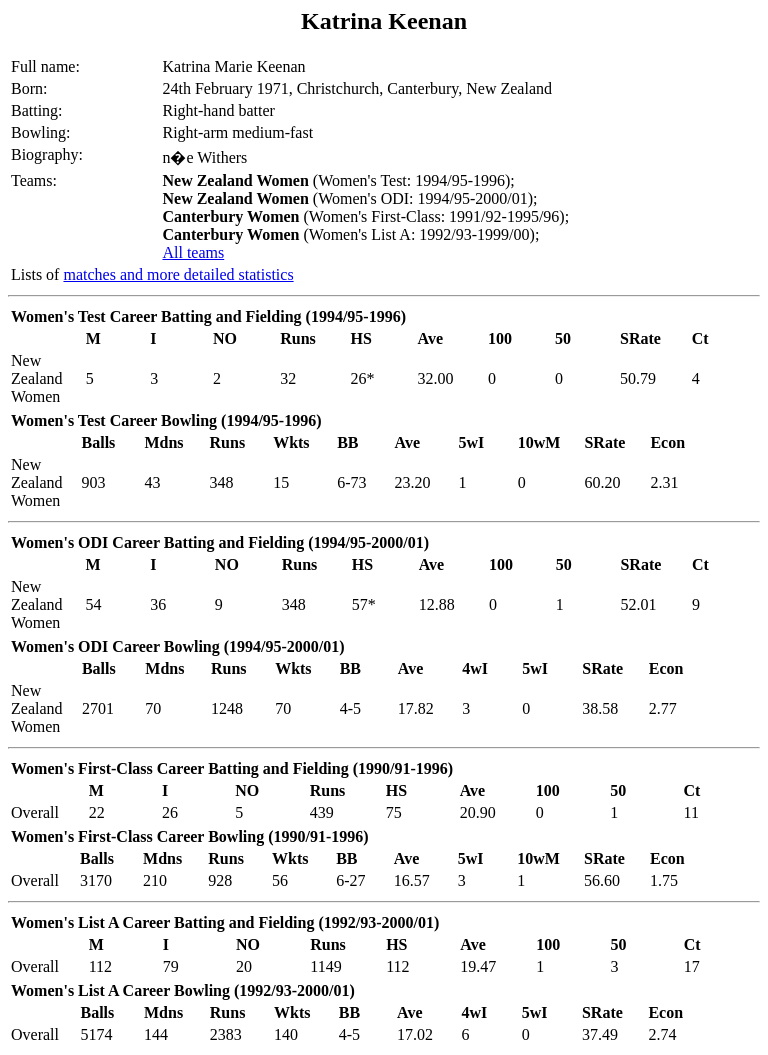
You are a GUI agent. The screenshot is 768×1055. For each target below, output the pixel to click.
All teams (193, 252)
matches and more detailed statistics (178, 274)
